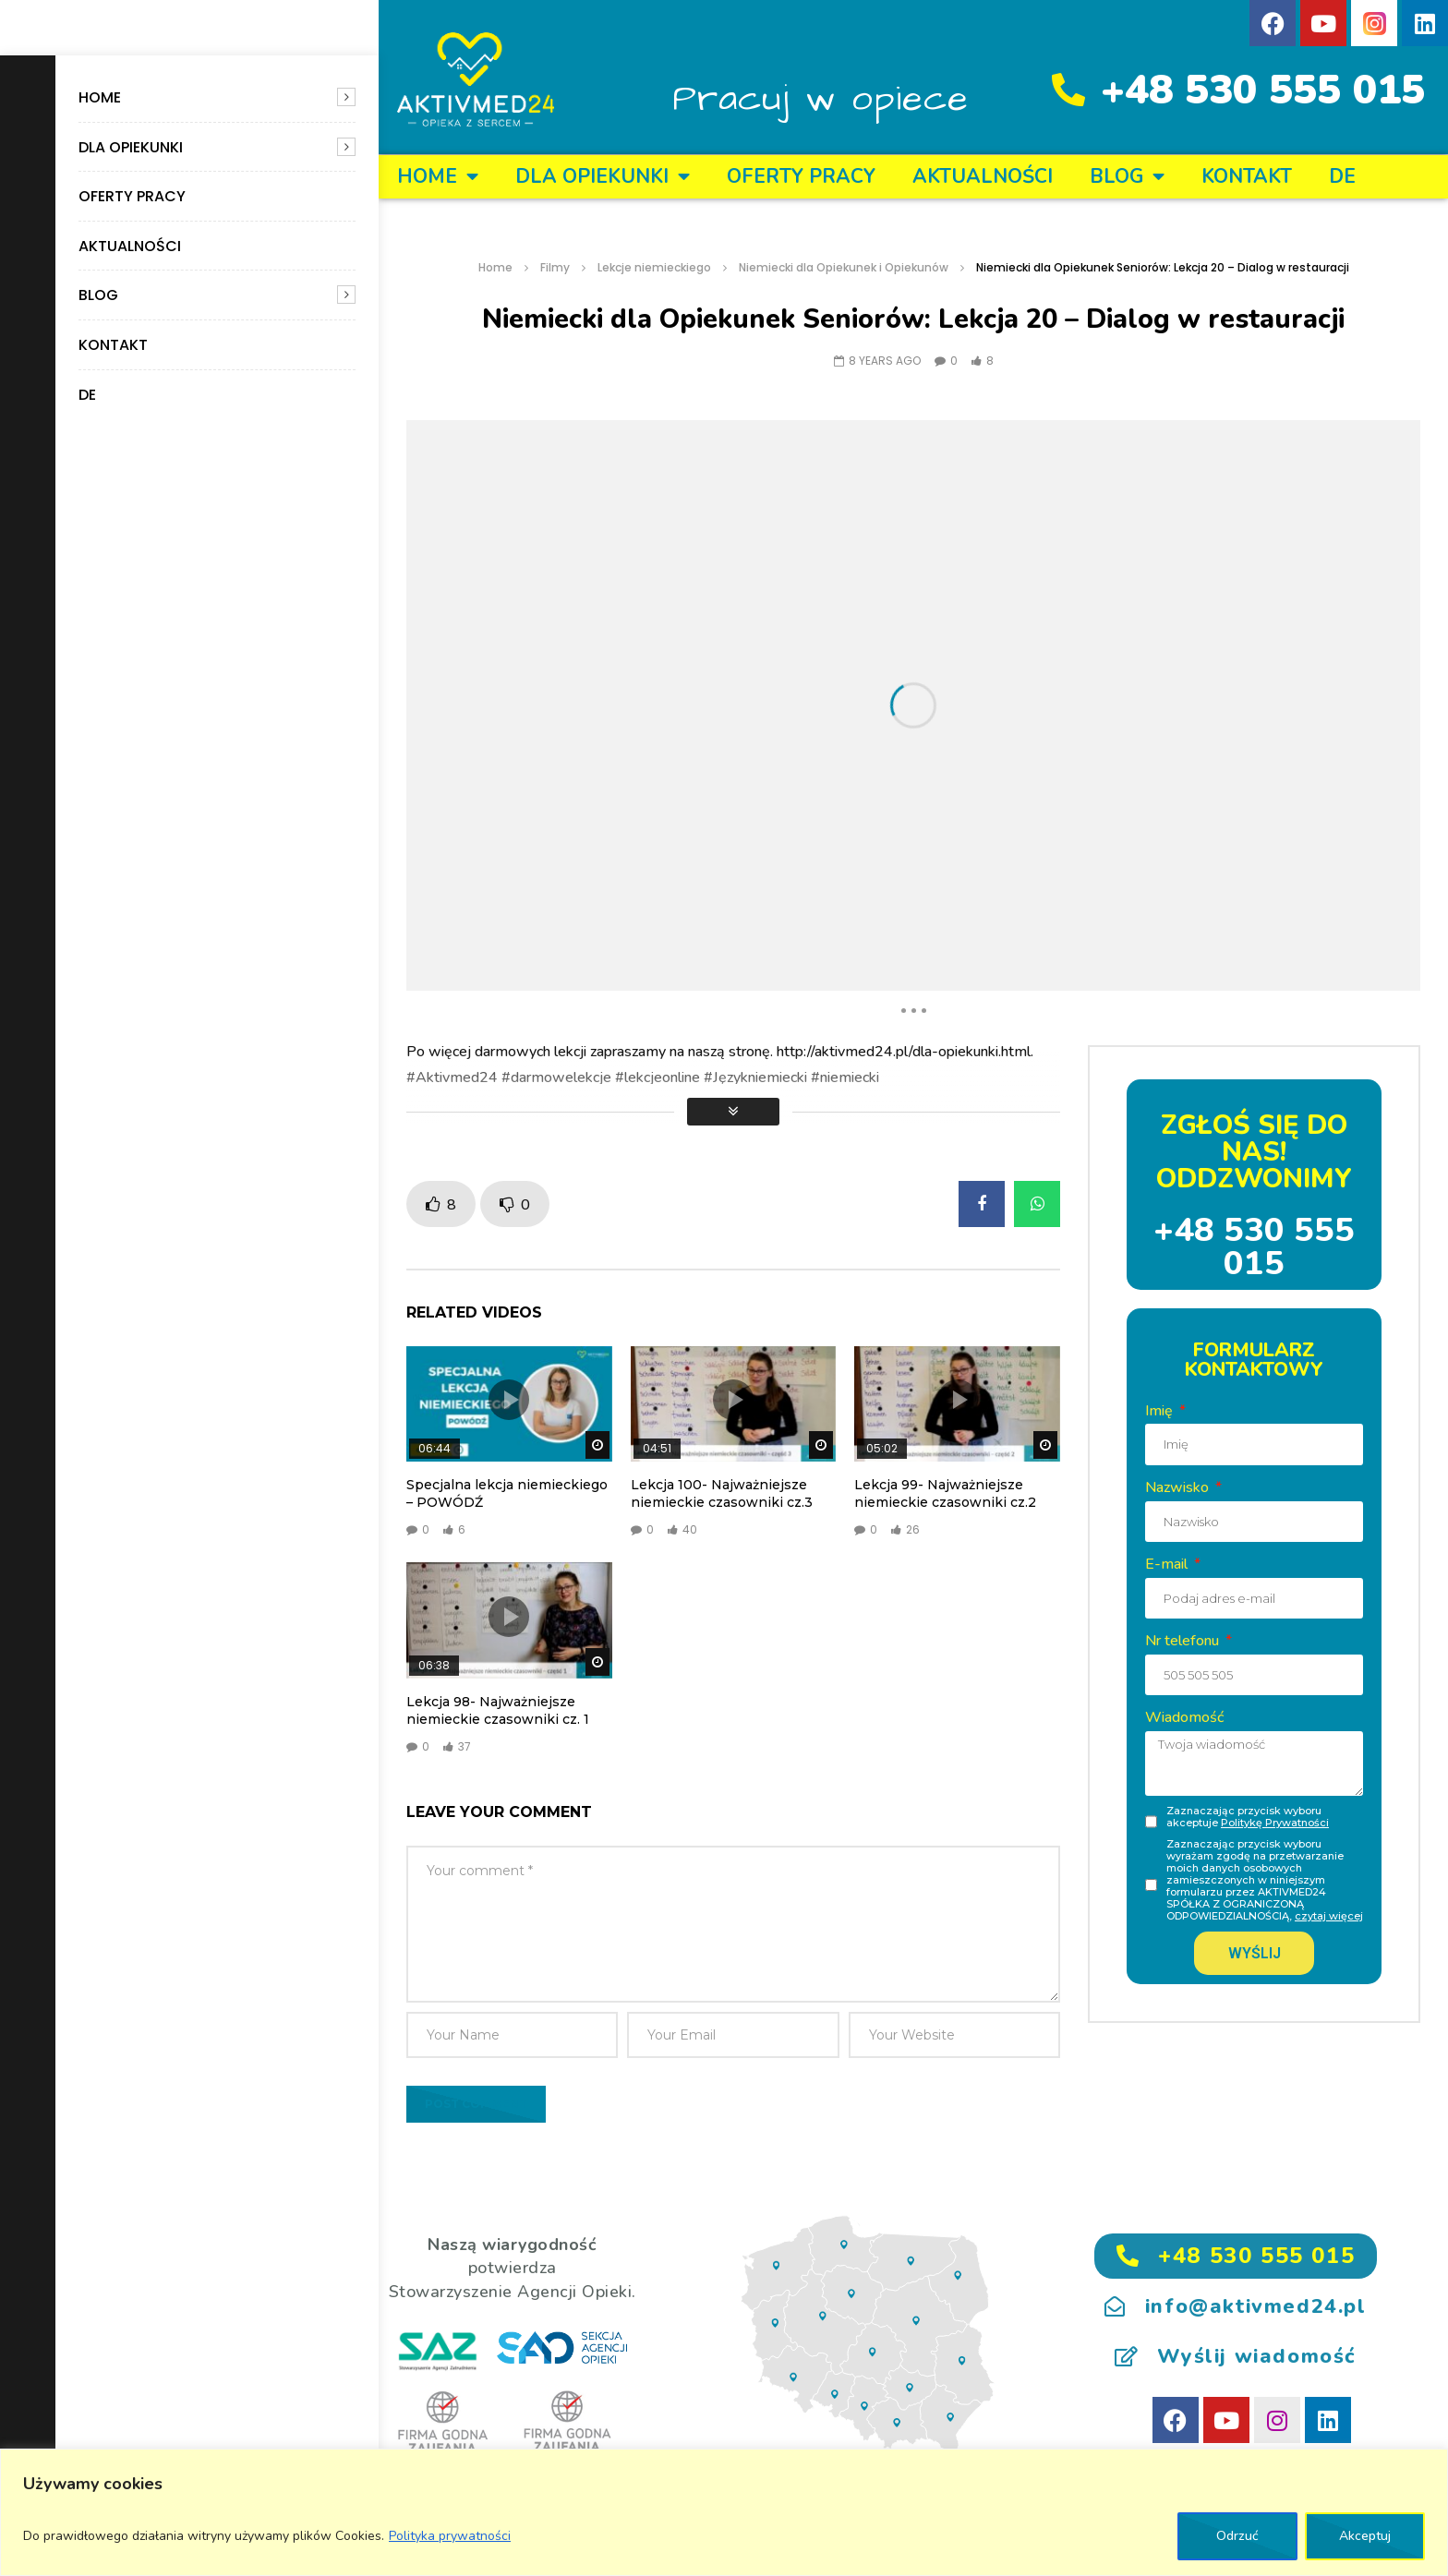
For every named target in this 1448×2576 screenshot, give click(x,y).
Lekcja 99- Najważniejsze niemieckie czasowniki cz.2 (945, 1493)
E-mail (1168, 1564)
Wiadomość (1184, 1717)
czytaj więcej (1329, 1915)
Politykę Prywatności (1275, 1822)
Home (99, 97)
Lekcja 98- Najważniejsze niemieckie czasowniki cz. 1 (497, 1710)
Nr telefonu (1184, 1641)
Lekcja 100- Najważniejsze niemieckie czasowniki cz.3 (722, 1493)
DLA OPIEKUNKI (130, 147)
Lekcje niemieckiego (654, 267)
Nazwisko (1179, 1487)
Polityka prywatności (450, 2536)
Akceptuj (1365, 2536)
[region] (724, 2512)
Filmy (555, 267)
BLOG (98, 295)
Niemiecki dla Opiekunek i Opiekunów (843, 267)
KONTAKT (113, 344)
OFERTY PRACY (132, 196)
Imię (1160, 1411)
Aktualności (129, 246)
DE (87, 394)
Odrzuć (1237, 2536)
